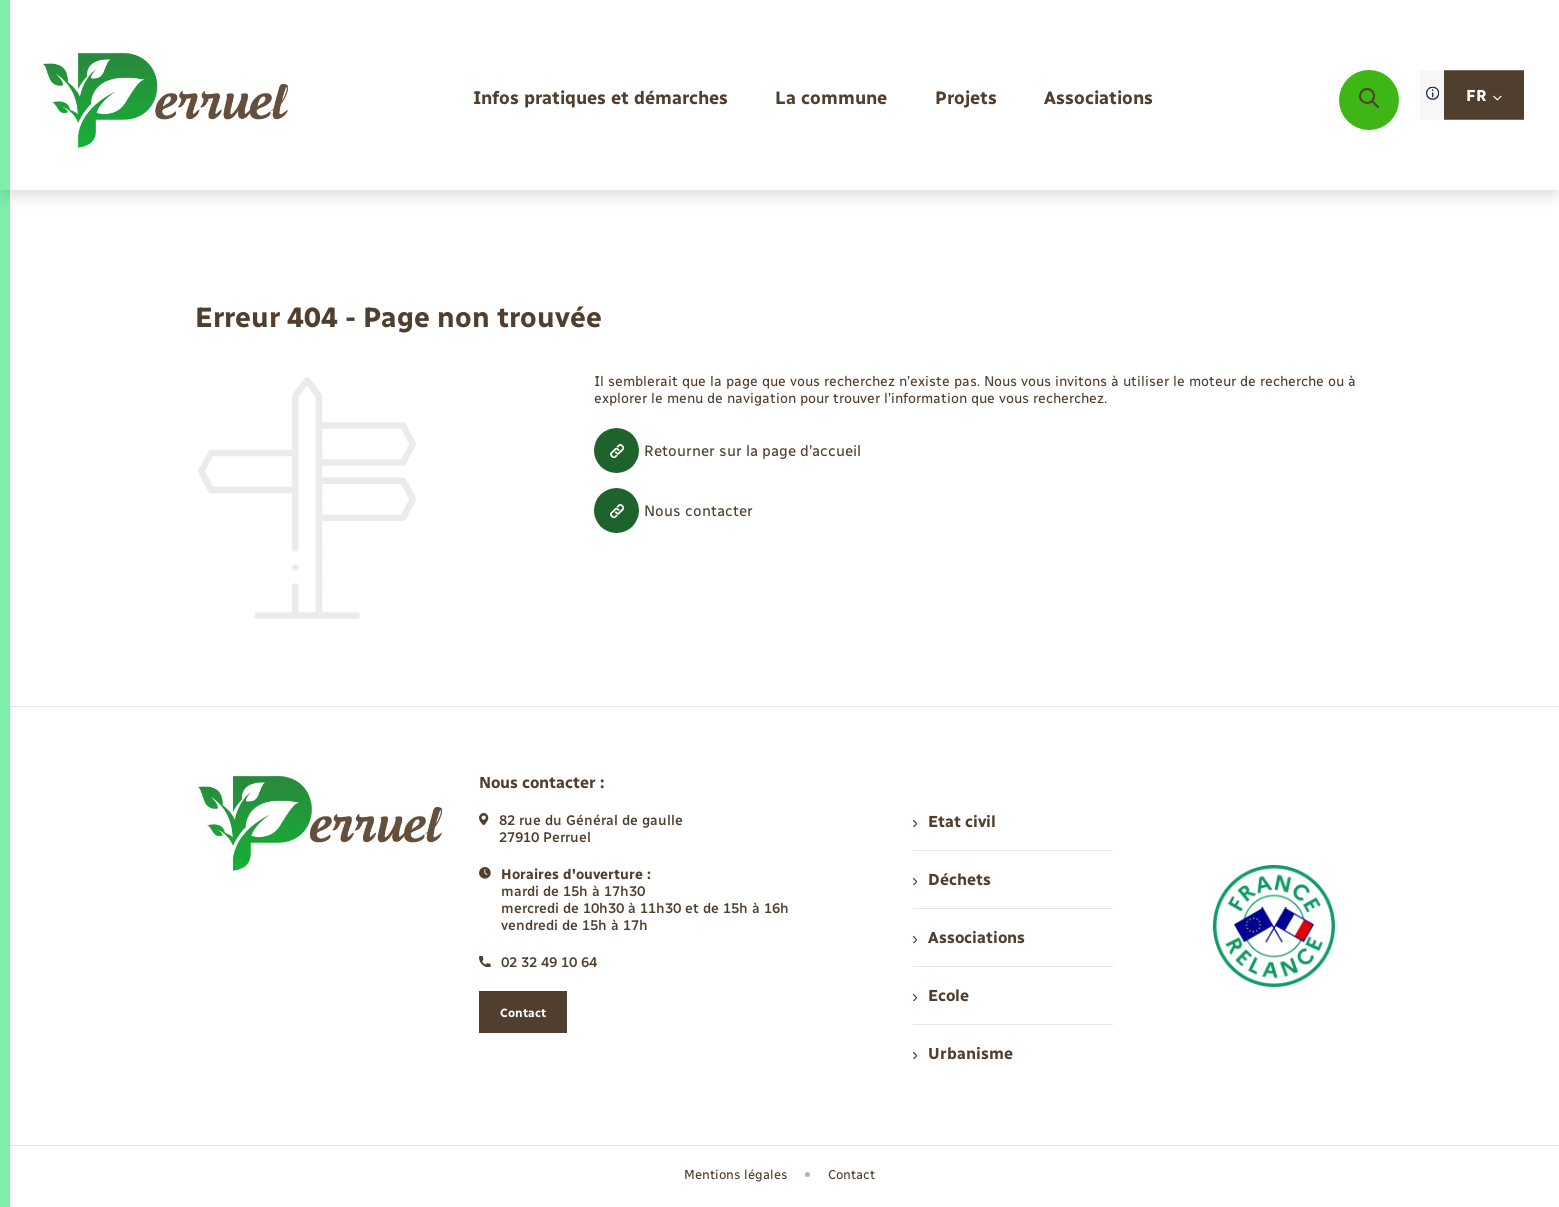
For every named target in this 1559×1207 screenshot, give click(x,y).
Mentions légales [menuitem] (736, 1174)
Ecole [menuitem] (941, 995)
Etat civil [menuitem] (954, 821)
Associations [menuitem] (969, 937)
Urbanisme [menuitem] (963, 1053)
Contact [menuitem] (851, 1174)
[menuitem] (600, 99)
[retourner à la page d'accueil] (167, 100)
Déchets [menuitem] (952, 879)
